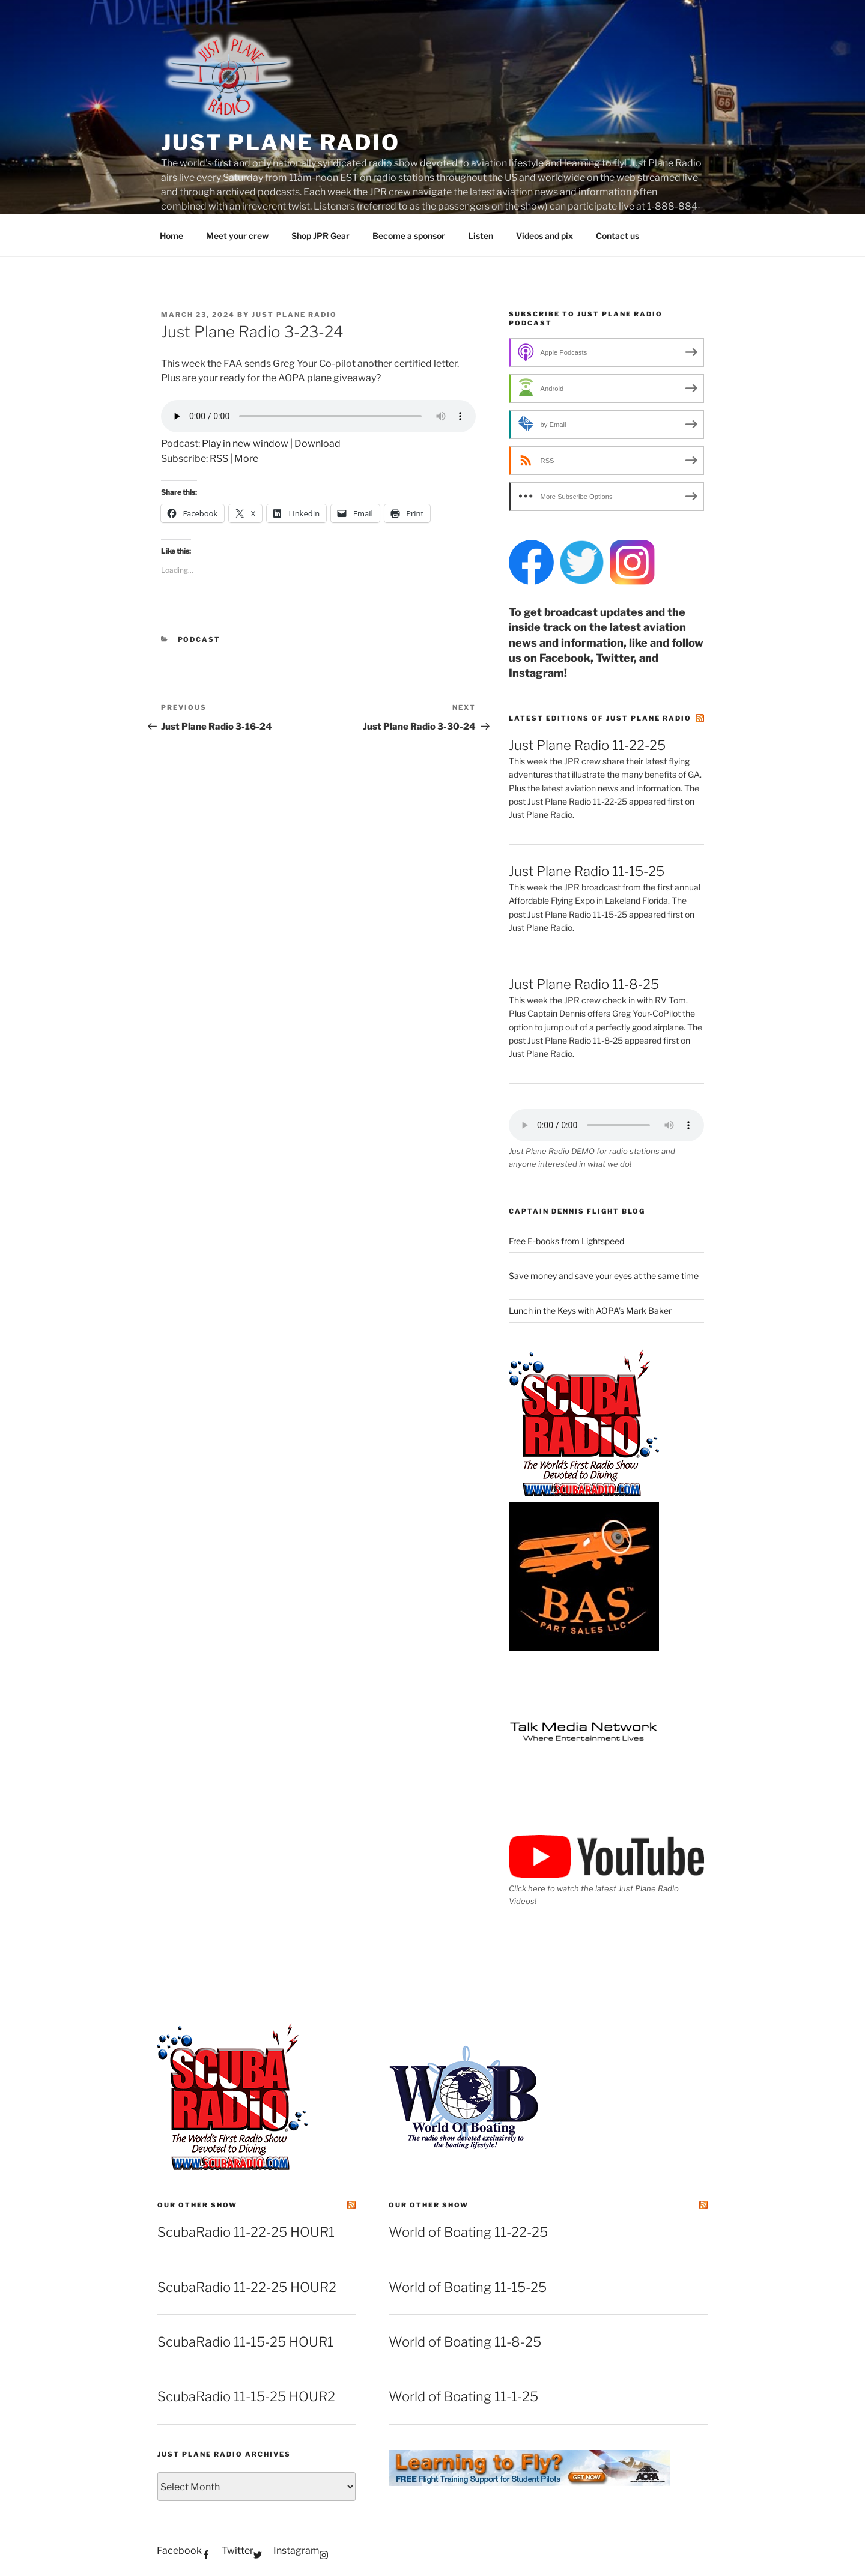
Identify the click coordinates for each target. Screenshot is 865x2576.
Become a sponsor (408, 236)
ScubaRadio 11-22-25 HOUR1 (246, 2232)
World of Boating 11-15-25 (468, 2287)
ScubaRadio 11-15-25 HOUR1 (245, 2342)
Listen (480, 236)
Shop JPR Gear (320, 236)
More (246, 458)
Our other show (197, 2205)
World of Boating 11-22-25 (468, 2232)
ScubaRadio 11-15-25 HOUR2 (246, 2396)
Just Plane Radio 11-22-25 (587, 745)
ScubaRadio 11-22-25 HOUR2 (246, 2287)
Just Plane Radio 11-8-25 (584, 984)
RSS (219, 458)
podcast (199, 639)
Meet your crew (237, 236)
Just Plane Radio (280, 142)
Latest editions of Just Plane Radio (600, 718)
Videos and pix (544, 236)
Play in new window (245, 443)
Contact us (617, 236)
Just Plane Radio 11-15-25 (586, 871)
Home (171, 236)
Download (317, 443)
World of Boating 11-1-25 (463, 2396)
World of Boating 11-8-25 (465, 2342)
